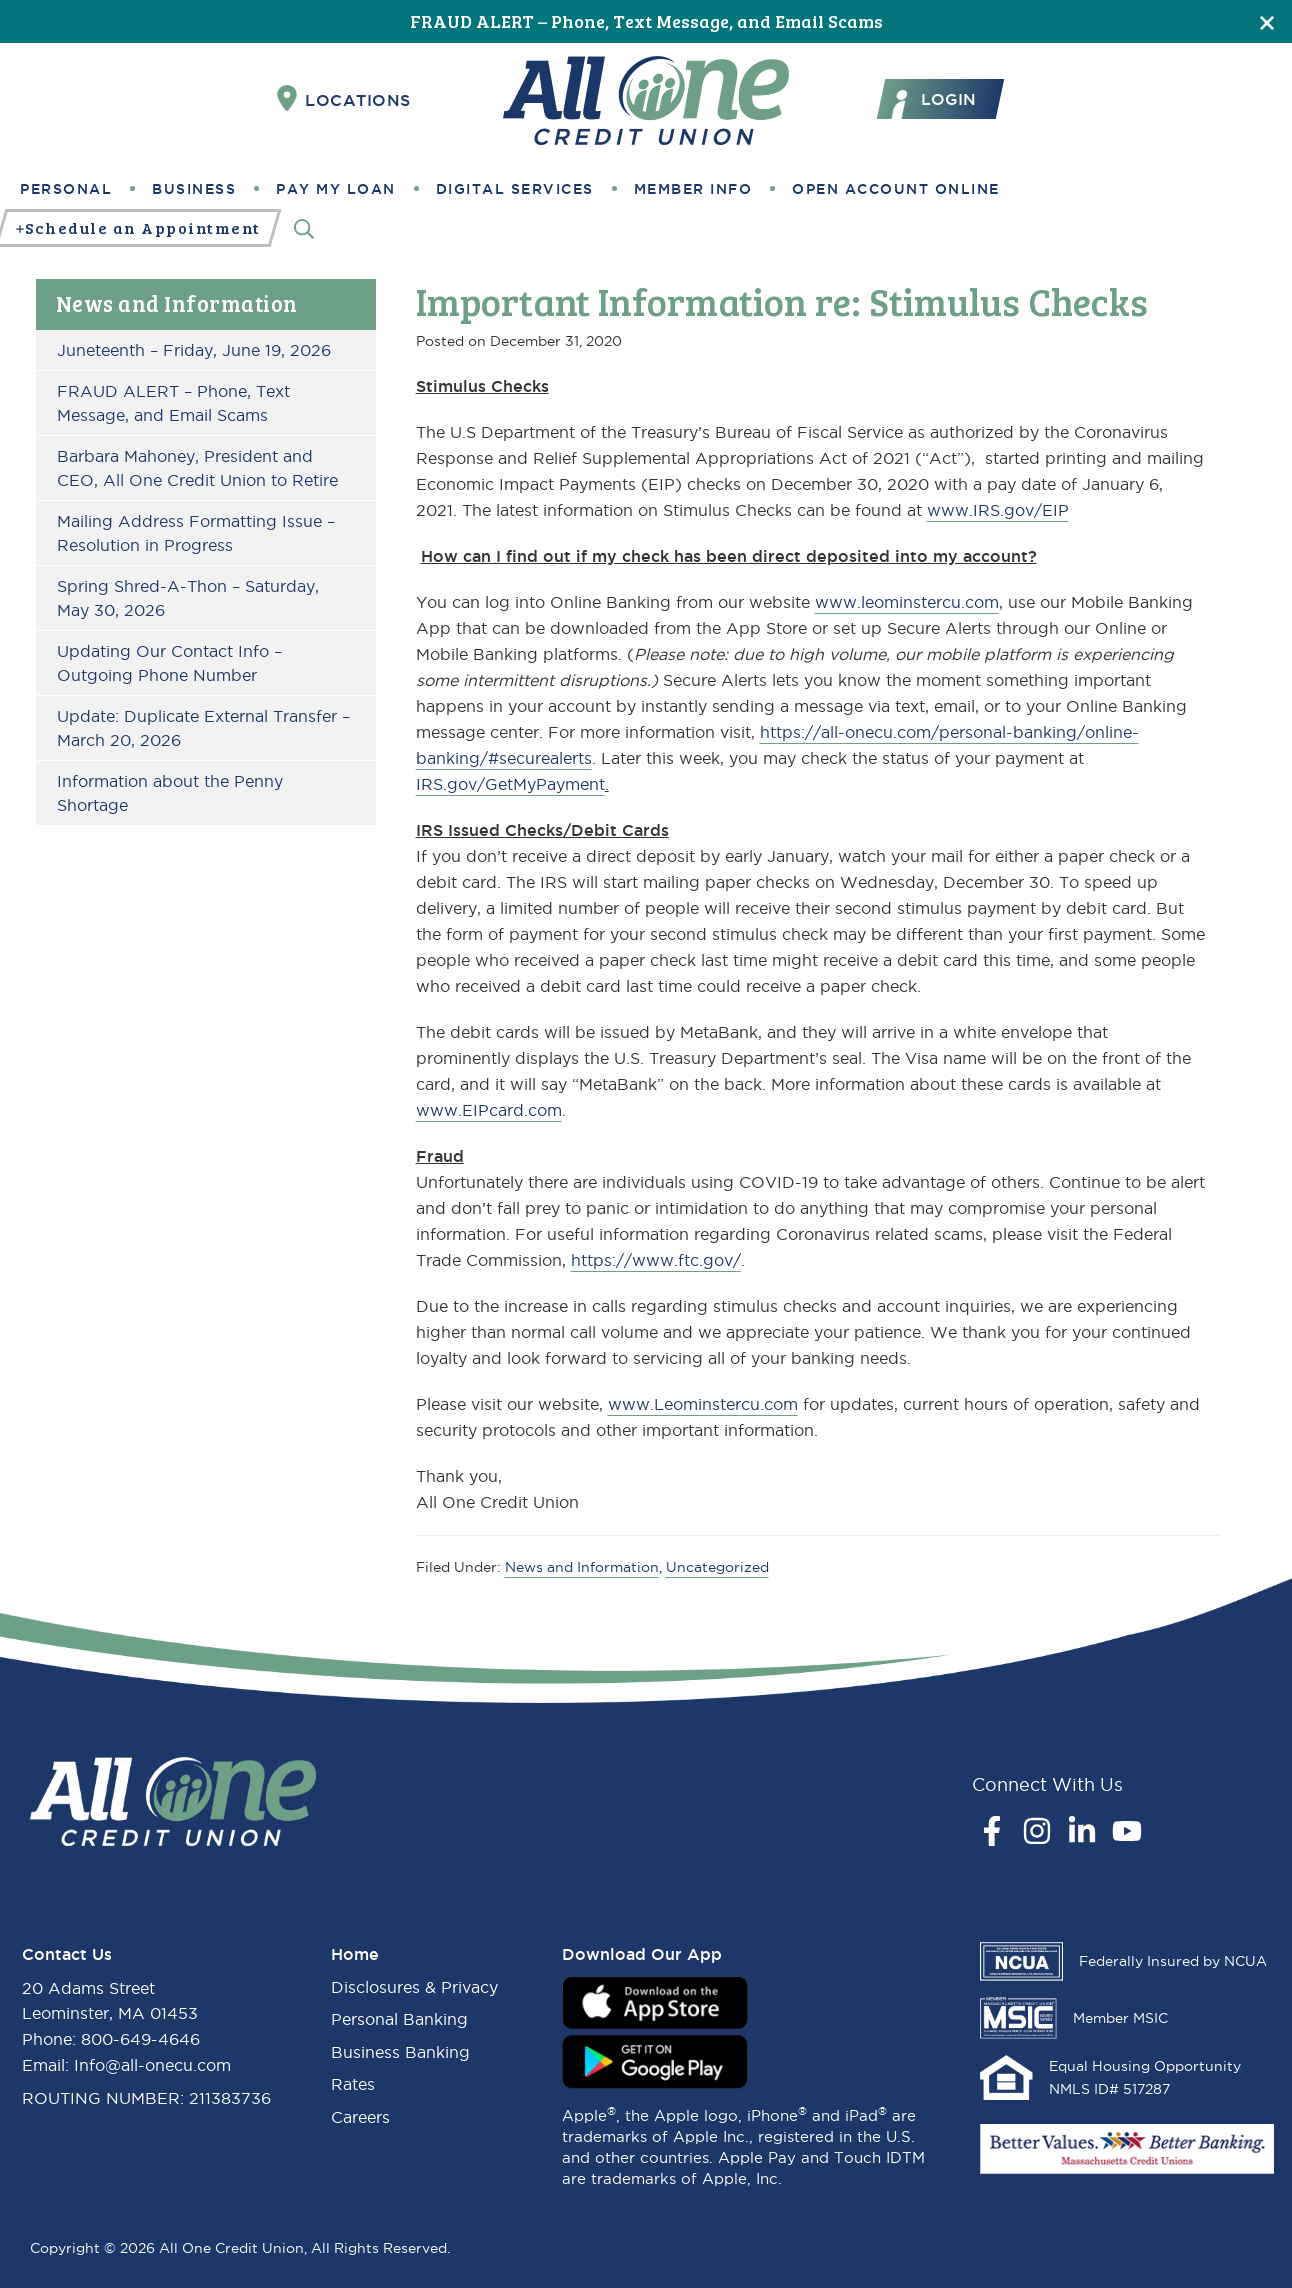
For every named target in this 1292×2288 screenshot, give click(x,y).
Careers (360, 2117)
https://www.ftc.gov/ (656, 1260)
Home (355, 1954)
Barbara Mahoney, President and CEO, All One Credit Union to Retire (197, 468)
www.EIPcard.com (489, 1110)
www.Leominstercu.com (703, 1404)
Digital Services (515, 189)
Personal (66, 189)
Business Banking (400, 2052)
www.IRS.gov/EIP (998, 510)
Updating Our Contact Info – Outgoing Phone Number (169, 663)
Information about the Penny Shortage (170, 793)
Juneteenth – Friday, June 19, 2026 (194, 350)
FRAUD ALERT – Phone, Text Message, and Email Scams (646, 21)
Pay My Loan (336, 189)
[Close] (1267, 21)
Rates (353, 2084)
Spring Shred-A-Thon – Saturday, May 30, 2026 (188, 598)
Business (194, 189)
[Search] (304, 228)
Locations (344, 99)
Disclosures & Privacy (414, 1987)
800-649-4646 (140, 2039)
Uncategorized (717, 1567)
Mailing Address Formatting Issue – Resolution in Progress (196, 533)
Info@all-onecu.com (152, 2065)
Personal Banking (399, 2019)
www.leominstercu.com (907, 602)
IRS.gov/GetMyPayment (510, 784)
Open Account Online (896, 189)
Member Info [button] (693, 189)
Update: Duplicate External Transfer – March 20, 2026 (203, 728)
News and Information (177, 303)
